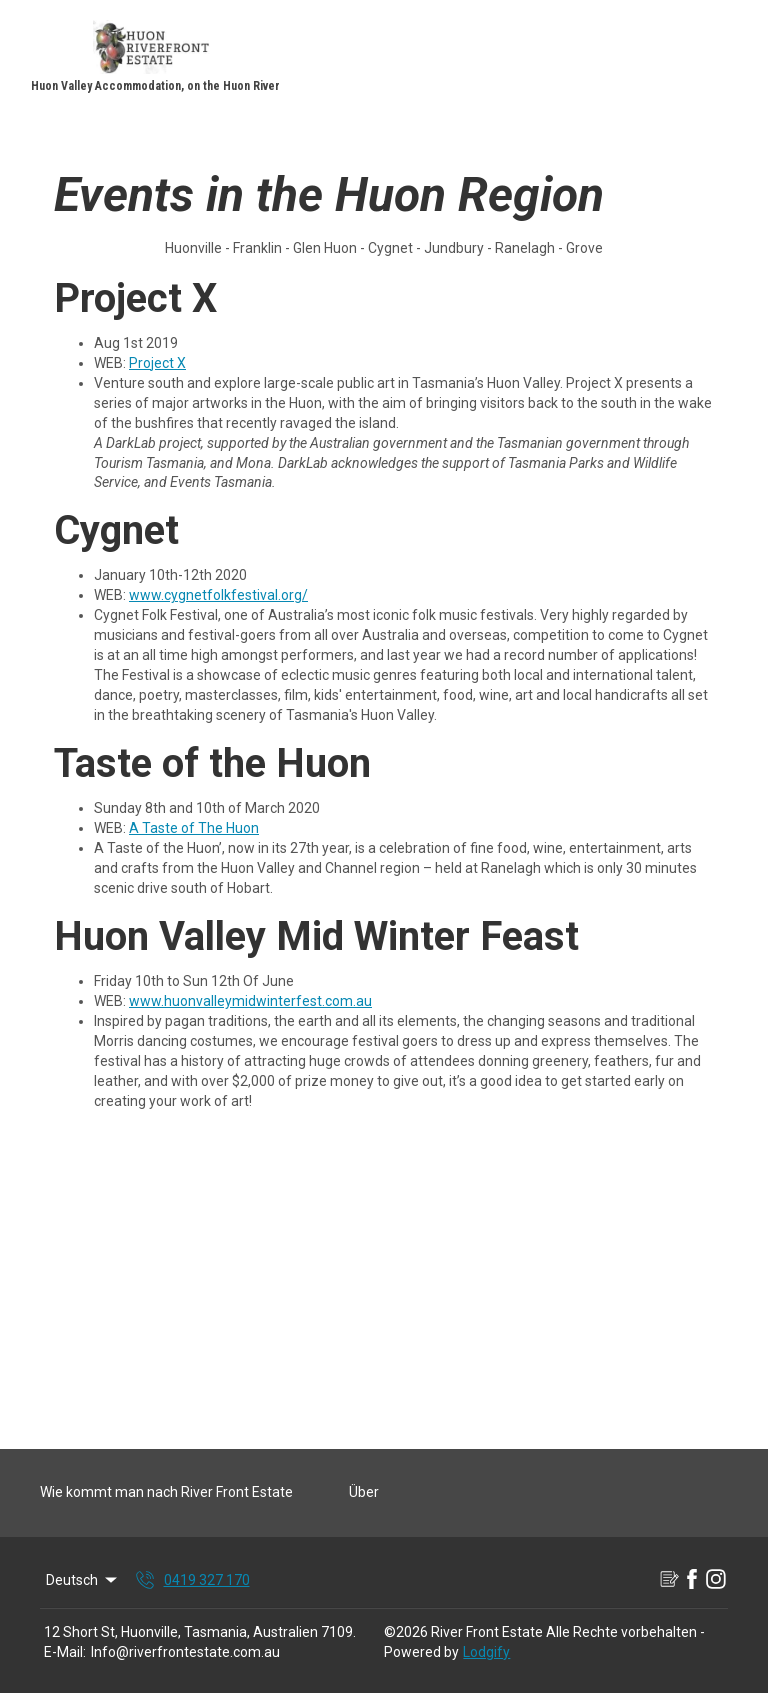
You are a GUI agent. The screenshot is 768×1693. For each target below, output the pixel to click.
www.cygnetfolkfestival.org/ (218, 595)
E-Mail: (65, 1652)
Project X (157, 363)
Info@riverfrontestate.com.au (185, 1652)
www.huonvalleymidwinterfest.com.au (250, 1001)
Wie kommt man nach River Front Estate (166, 1492)
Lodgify (486, 1652)
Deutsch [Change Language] (83, 1580)
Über (364, 1492)
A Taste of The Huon (194, 828)
